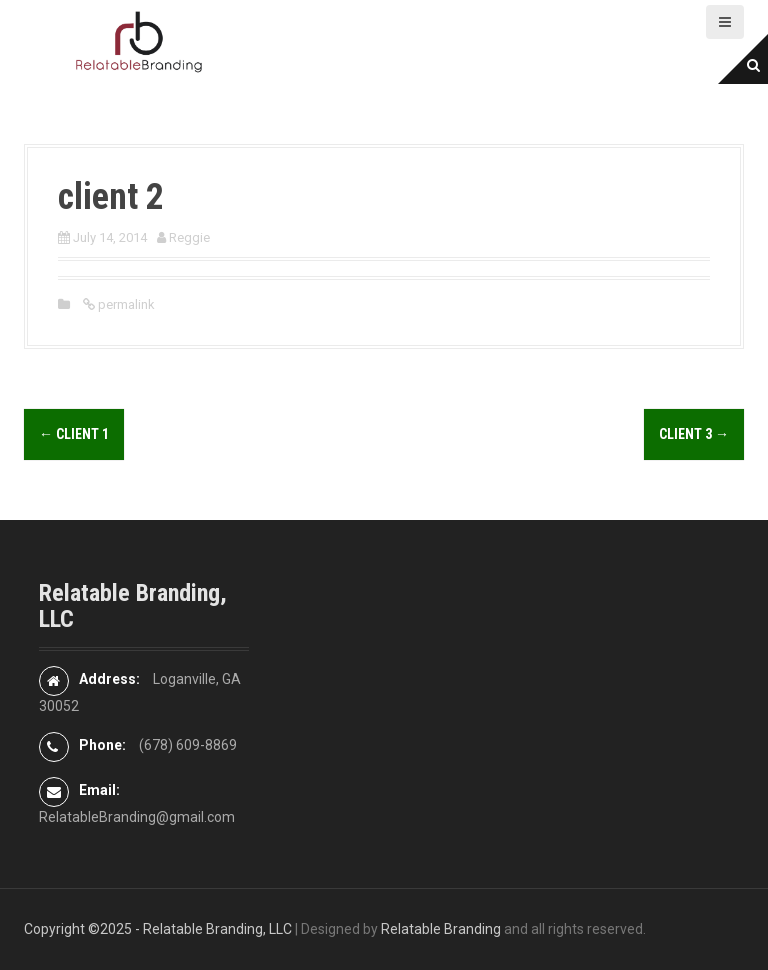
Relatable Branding (441, 929)
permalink (125, 304)
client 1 (74, 434)
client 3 (694, 434)
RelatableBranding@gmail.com (137, 817)
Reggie (189, 237)
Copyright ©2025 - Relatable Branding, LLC (158, 929)
